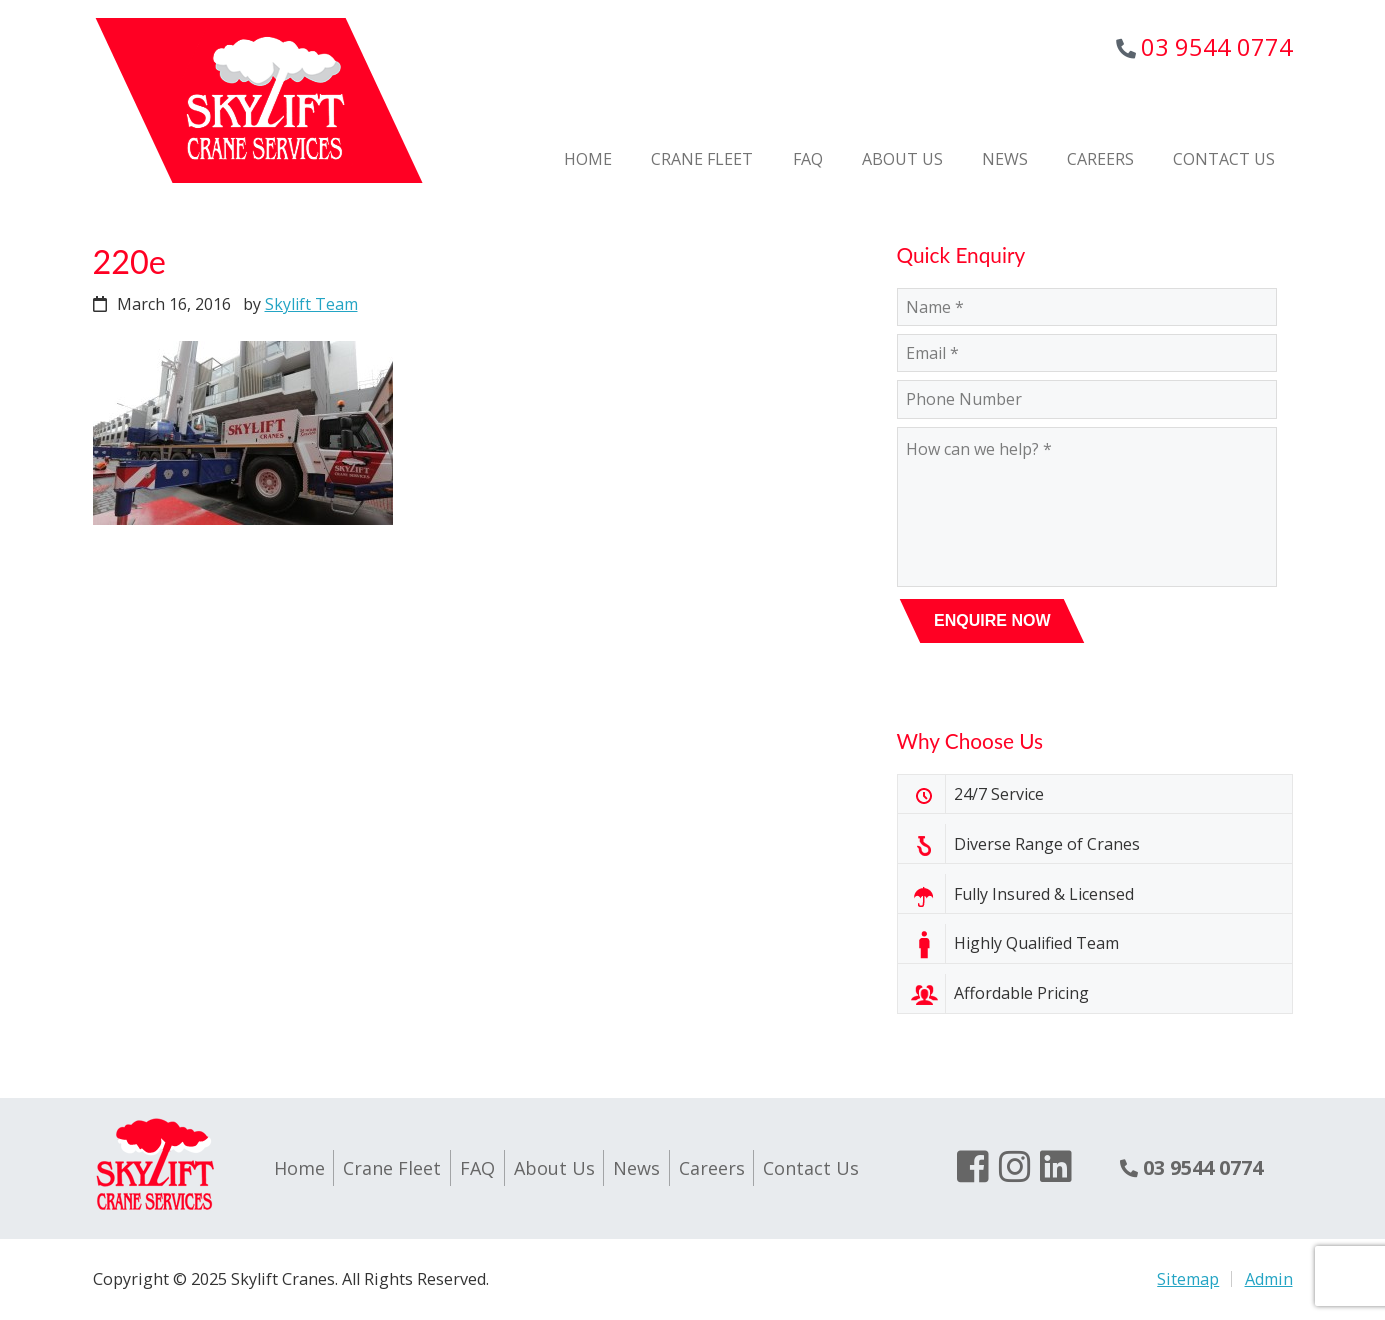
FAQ (477, 1168)
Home (299, 1168)
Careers (712, 1168)
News (636, 1168)
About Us (554, 1168)
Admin (1269, 1279)
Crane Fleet (392, 1168)
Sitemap (1188, 1279)
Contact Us (811, 1168)
